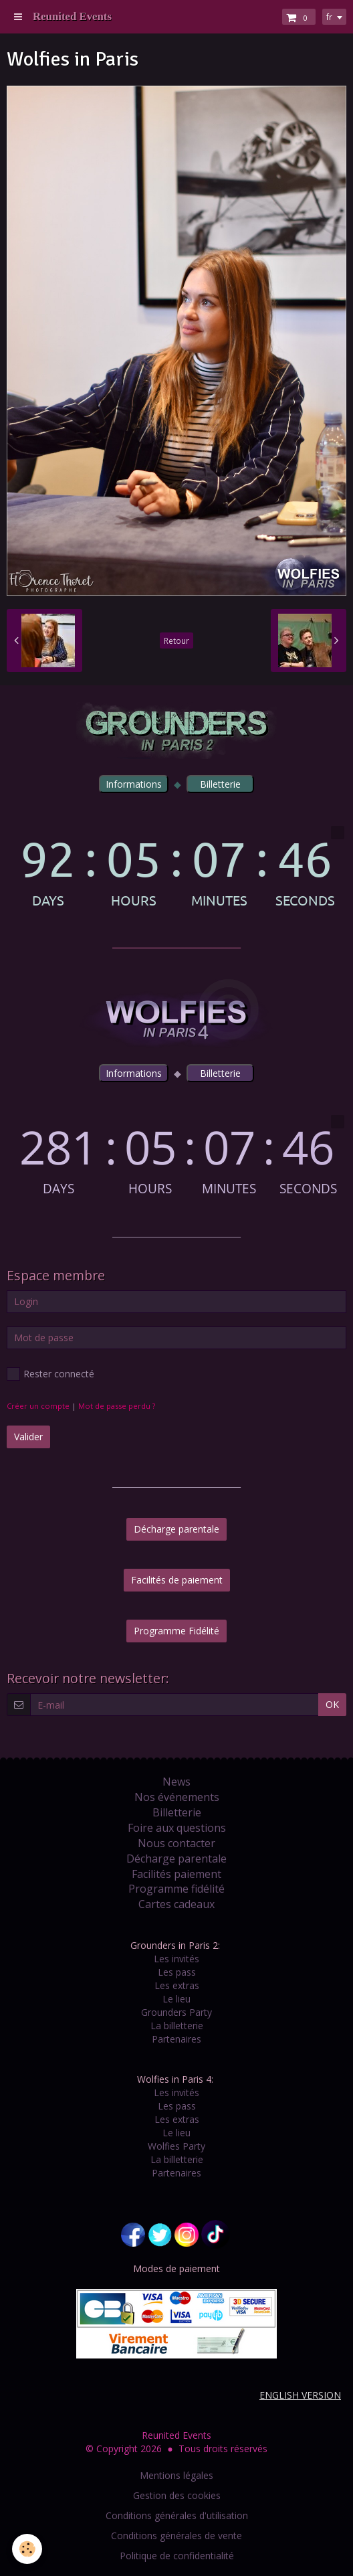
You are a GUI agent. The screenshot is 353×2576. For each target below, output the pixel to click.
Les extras (176, 1985)
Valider (28, 1436)
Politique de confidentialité (177, 2555)
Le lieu (176, 1998)
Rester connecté (50, 1374)
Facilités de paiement (177, 1579)
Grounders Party (176, 2012)
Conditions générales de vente (176, 2535)
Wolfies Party (176, 2146)
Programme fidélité (176, 1888)
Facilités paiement (176, 1874)
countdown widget (176, 866)
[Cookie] (27, 2549)
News (176, 1781)
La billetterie (176, 2025)
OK (332, 1704)
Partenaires (176, 2039)
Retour (176, 640)
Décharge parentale (176, 1529)
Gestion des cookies (177, 2495)
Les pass (177, 1972)
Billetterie (176, 1812)
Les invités (176, 1958)
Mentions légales (176, 2475)
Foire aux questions (177, 1827)
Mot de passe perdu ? (116, 1406)
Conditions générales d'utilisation (177, 2515)
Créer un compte (38, 1406)
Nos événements (176, 1797)
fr (329, 16)
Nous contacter (176, 1843)
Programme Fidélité (176, 1630)
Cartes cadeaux (176, 1904)
